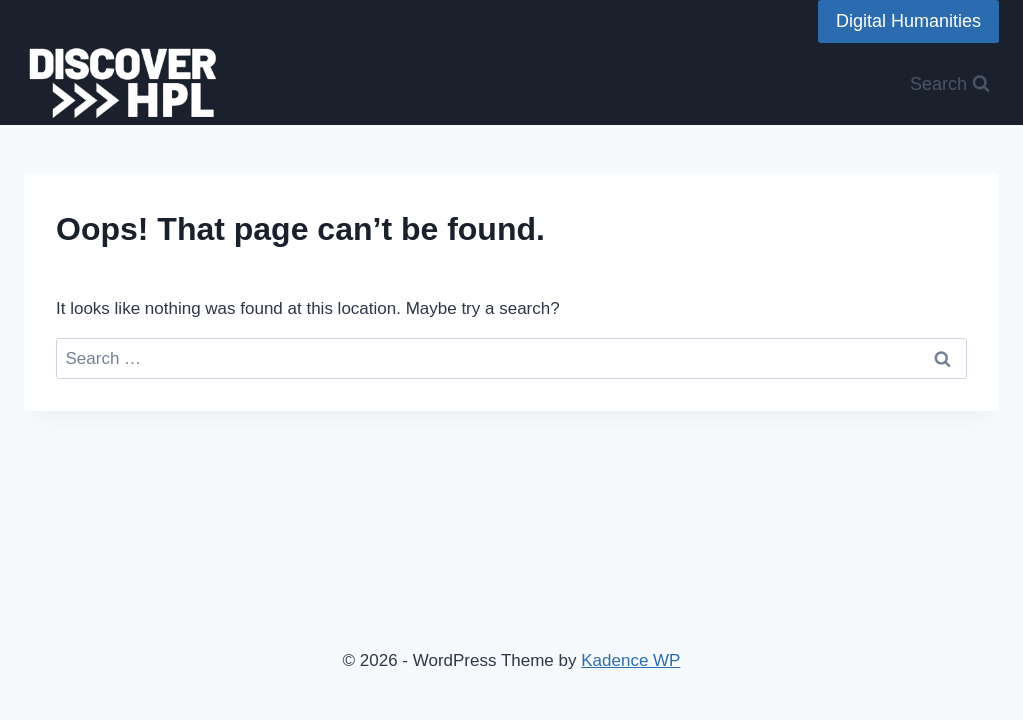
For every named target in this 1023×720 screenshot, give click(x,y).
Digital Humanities (908, 21)
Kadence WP (630, 660)
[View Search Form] (950, 84)
